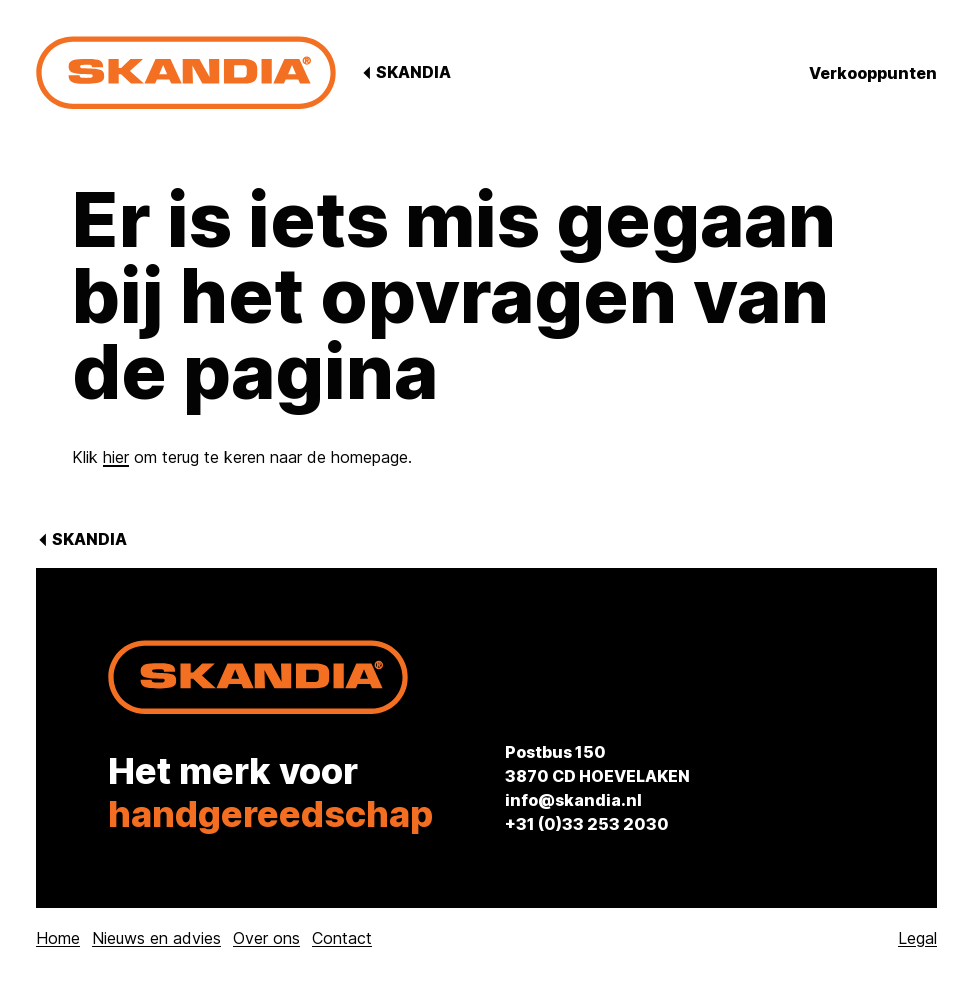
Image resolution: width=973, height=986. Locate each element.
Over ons (266, 938)
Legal (917, 938)
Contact (342, 938)
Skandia (412, 72)
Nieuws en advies (156, 938)
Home (58, 938)
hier (116, 457)
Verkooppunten (873, 73)
